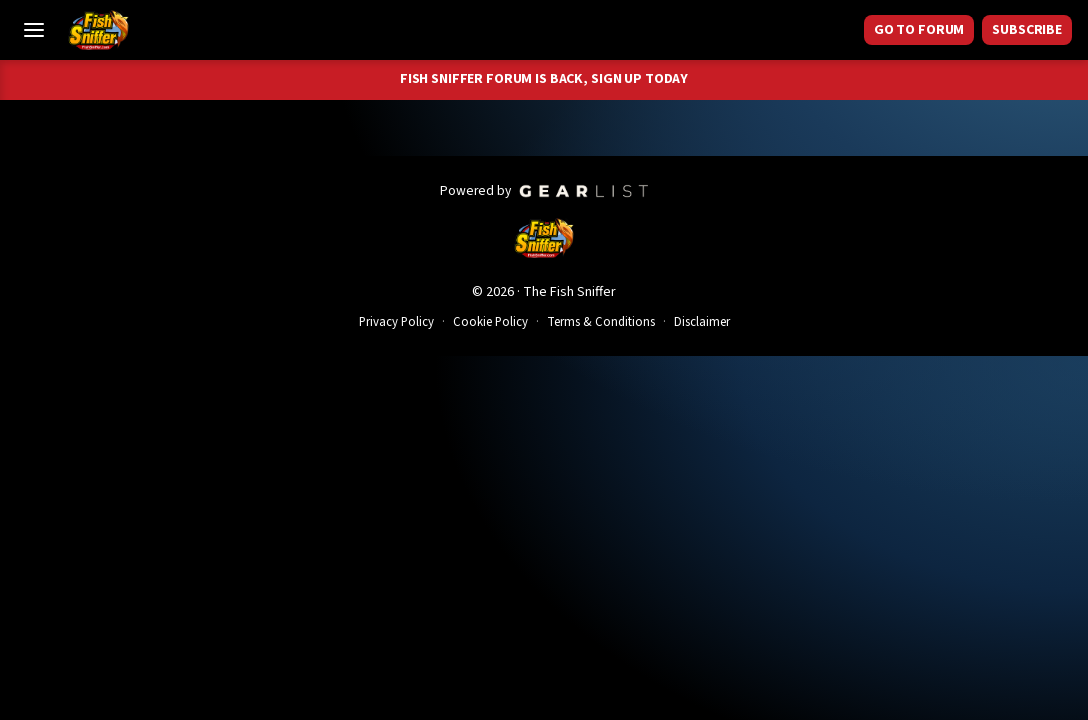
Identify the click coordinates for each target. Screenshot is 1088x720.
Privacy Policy (396, 322)
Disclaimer (702, 322)
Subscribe (1027, 30)
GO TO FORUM (919, 30)
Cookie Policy (490, 322)
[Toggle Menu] (34, 30)
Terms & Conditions (601, 322)
